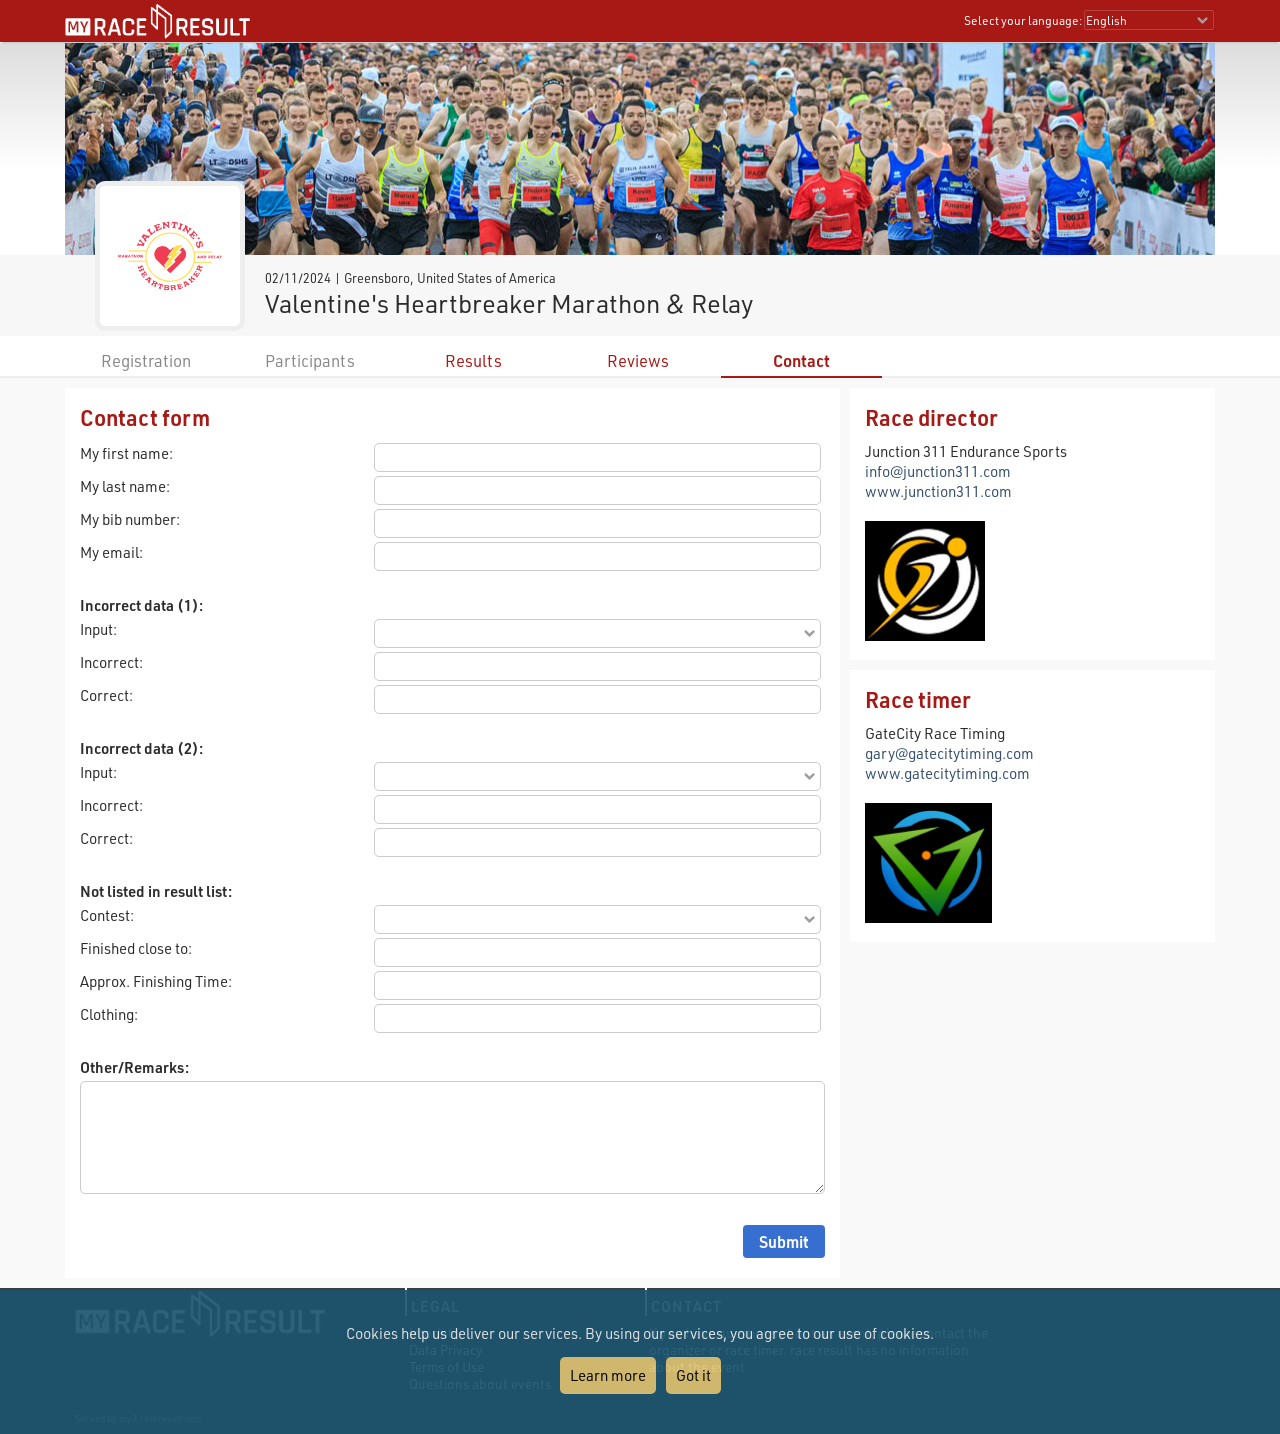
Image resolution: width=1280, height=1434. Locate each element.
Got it (693, 1375)
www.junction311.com (938, 491)
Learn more (608, 1375)
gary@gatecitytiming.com (949, 753)
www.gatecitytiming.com (947, 773)
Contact (801, 360)
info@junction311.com (938, 471)
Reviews (638, 360)
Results (473, 360)
